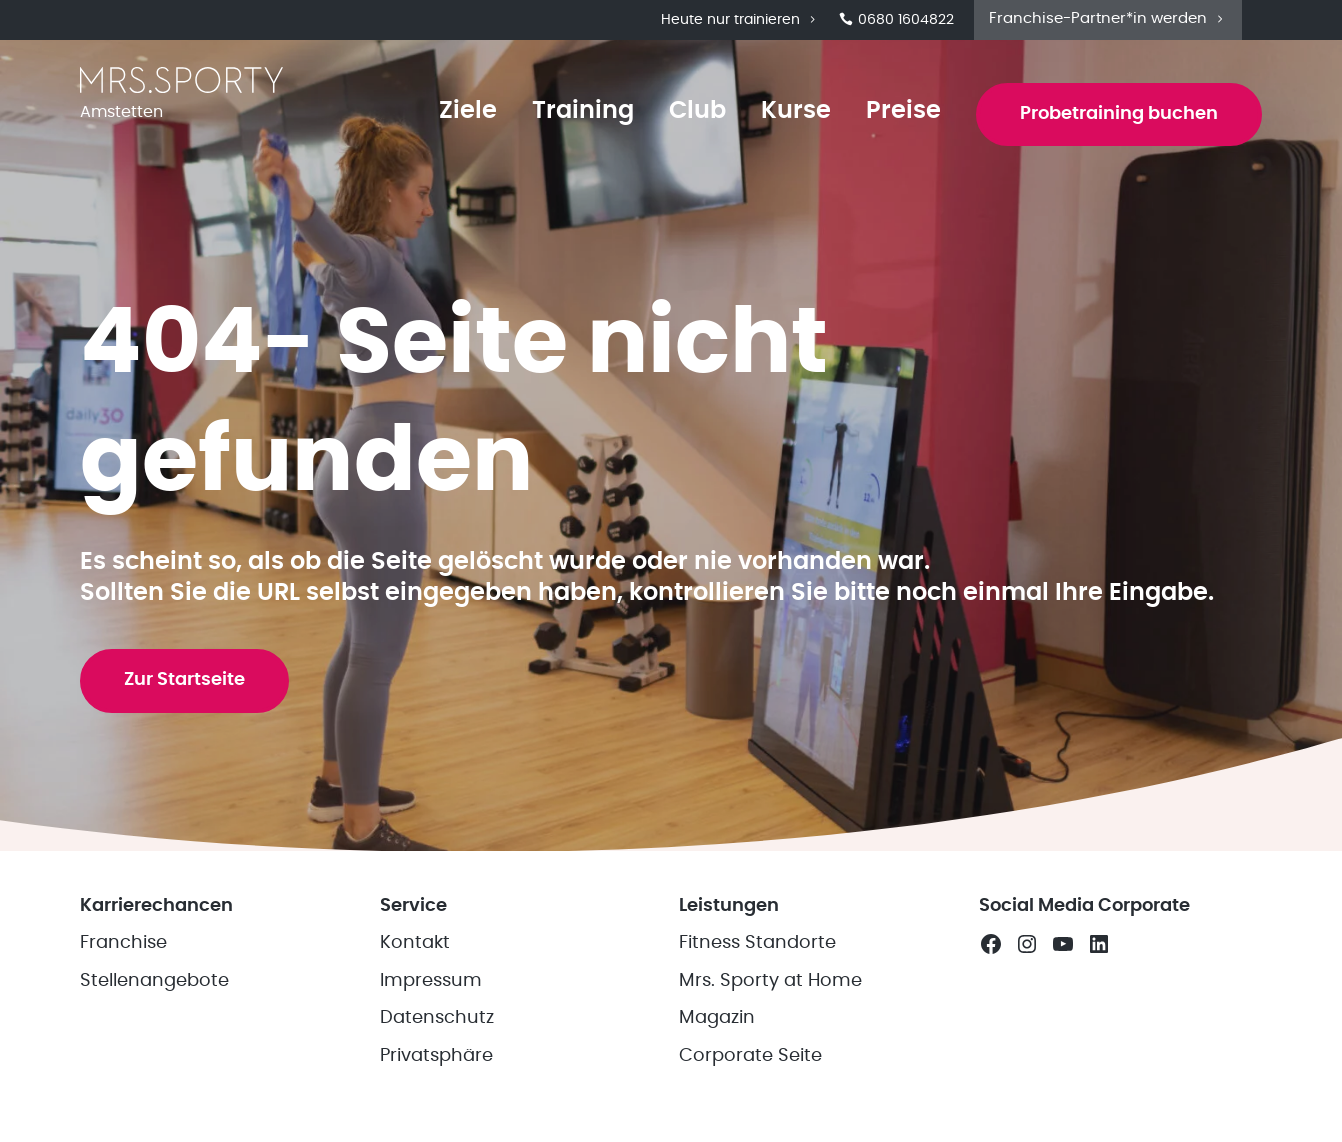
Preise (903, 111)
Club (697, 111)
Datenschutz (437, 1018)
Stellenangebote (154, 981)
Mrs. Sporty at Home (770, 981)
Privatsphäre (436, 1056)
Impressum (431, 981)
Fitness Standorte (757, 943)
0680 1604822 (896, 20)
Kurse (796, 111)
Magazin (717, 1018)
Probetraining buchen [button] (1119, 114)
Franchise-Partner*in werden (1108, 18)
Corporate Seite (750, 1056)
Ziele (468, 111)
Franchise (123, 943)
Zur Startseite (184, 680)
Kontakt (415, 943)
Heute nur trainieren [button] (740, 20)
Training (583, 111)
